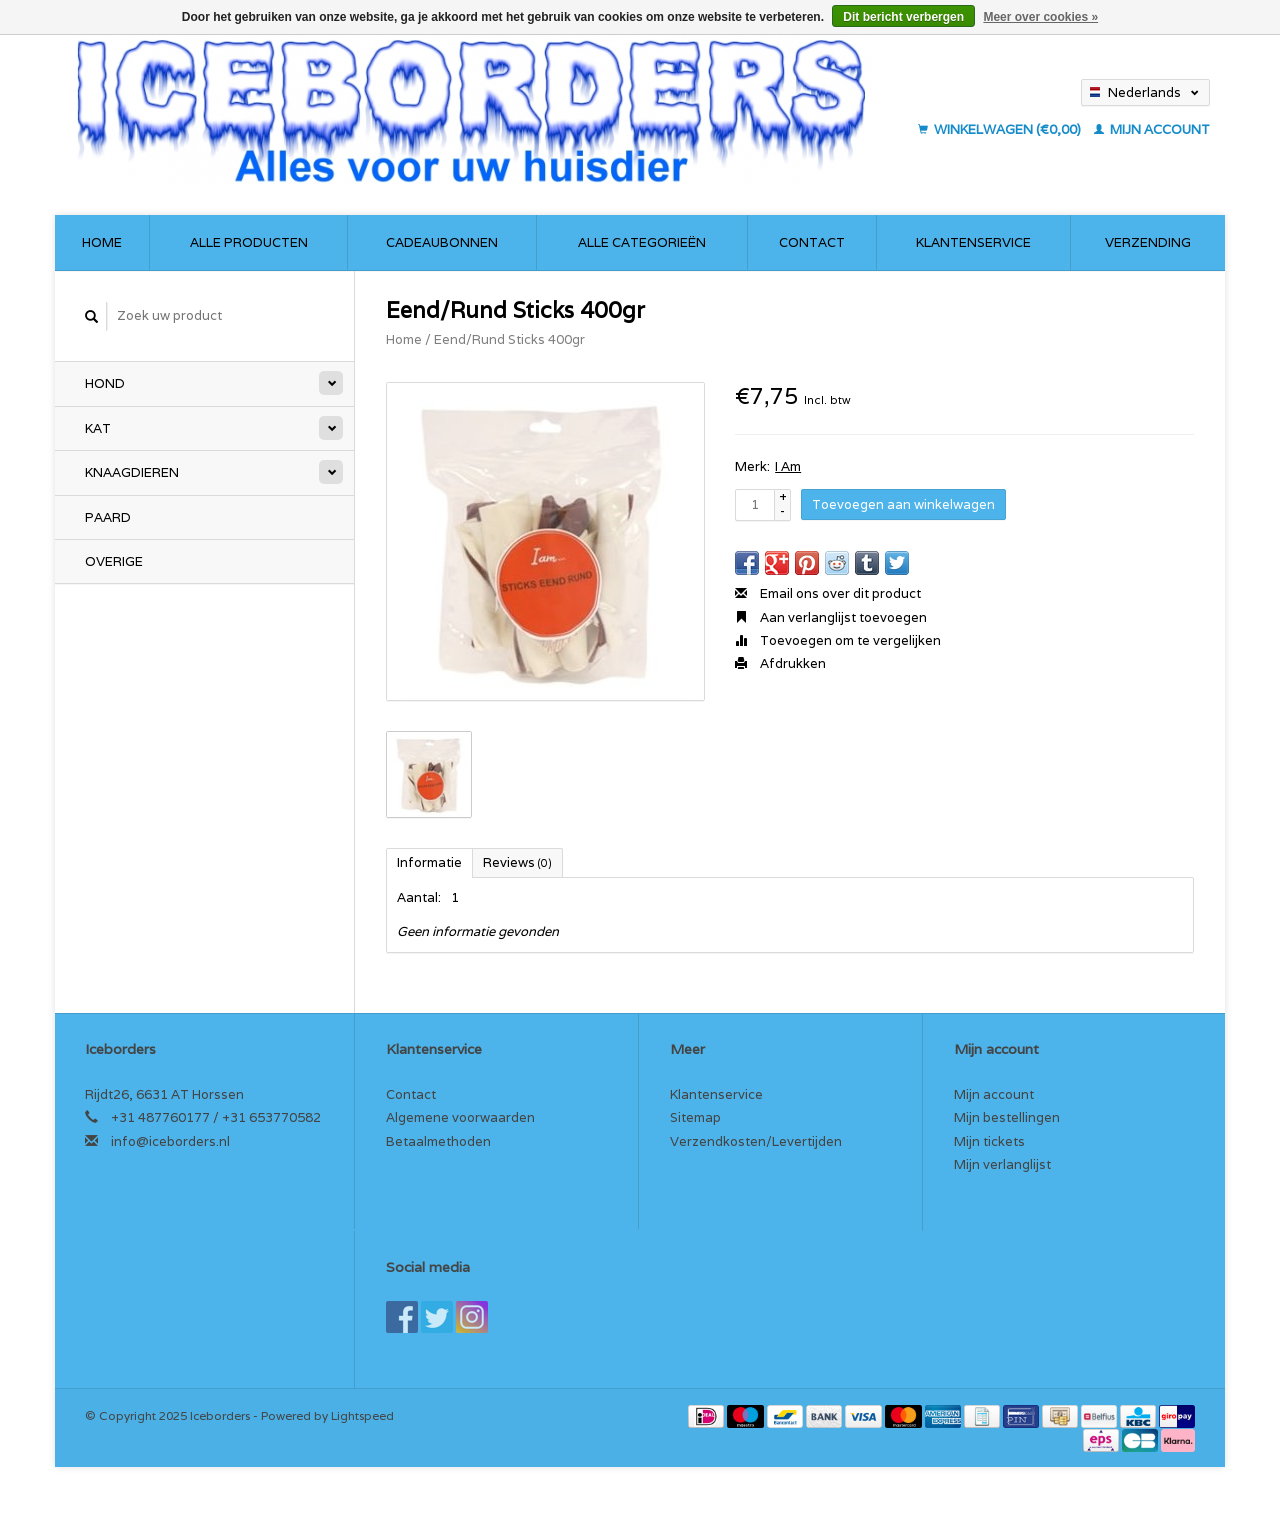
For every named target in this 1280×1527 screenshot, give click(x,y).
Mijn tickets (989, 1141)
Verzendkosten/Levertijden (756, 1141)
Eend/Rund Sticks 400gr (509, 339)
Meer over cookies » (1040, 17)
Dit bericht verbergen (903, 17)
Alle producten (249, 242)
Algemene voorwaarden (460, 1117)
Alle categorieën (642, 242)
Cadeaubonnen (442, 242)
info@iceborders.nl (170, 1141)
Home (102, 242)
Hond (105, 383)
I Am (788, 466)
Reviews (517, 862)
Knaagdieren (132, 472)
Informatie (429, 862)
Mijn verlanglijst (1002, 1164)
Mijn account (1152, 129)
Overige (114, 561)
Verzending (1148, 242)
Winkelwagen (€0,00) (1001, 129)
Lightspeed (362, 1415)
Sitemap (695, 1117)
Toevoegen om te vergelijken (838, 640)
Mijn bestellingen (1007, 1117)
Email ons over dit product (828, 593)
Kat (98, 428)
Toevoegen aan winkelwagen (903, 504)
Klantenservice (973, 242)
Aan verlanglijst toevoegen (831, 617)
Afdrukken (780, 663)
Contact (812, 242)
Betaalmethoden (438, 1141)
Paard (108, 517)
